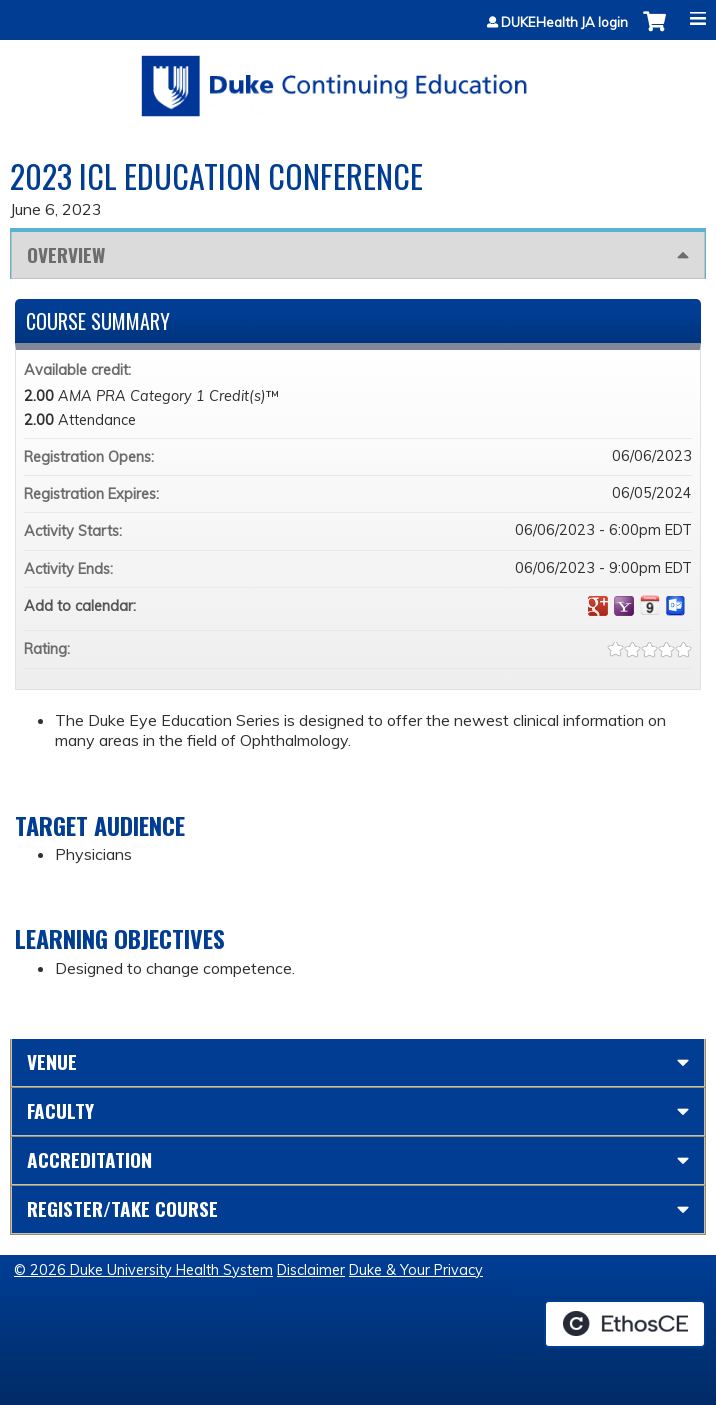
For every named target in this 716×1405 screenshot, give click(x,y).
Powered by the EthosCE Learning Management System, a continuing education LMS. (625, 1324)
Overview (66, 254)
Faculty (60, 1110)
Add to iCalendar (650, 605)
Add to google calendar (598, 606)
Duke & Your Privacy (416, 1270)
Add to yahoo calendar (624, 606)
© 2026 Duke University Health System (143, 1270)
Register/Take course (122, 1208)
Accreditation (89, 1159)
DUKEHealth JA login (564, 22)
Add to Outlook (676, 606)
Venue (52, 1061)
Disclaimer (311, 1270)
